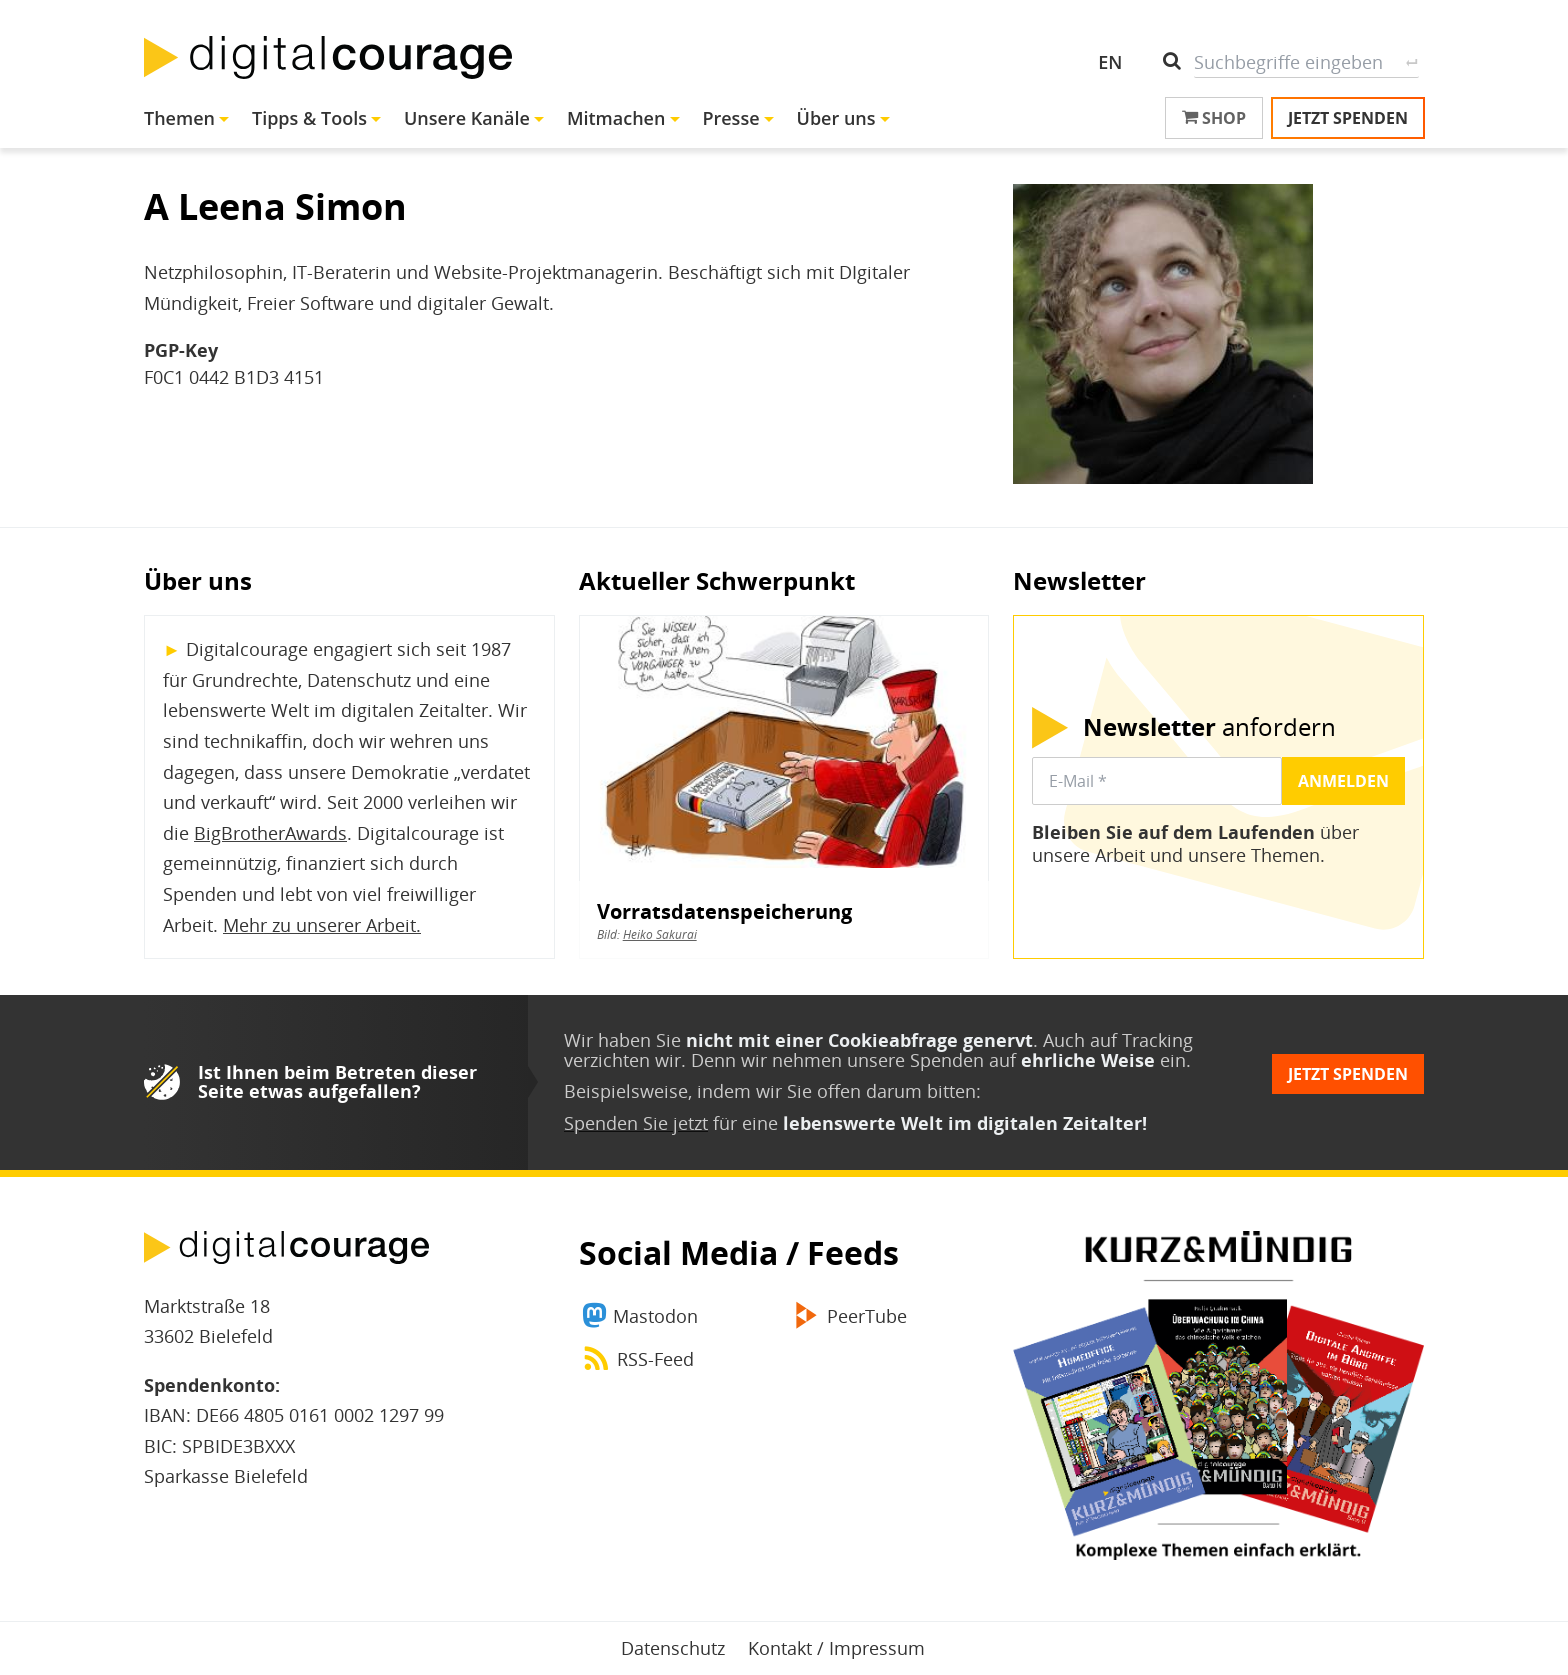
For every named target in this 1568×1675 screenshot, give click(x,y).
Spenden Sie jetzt (636, 1123)
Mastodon (655, 1316)
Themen (179, 118)
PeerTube (867, 1316)
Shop (1214, 118)
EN (1110, 62)
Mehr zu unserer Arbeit (319, 925)
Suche (1411, 62)
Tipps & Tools (309, 118)
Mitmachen (616, 118)
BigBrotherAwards (270, 833)
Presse (730, 118)
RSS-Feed (655, 1359)
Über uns (836, 118)
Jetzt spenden (1348, 118)
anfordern (1209, 727)
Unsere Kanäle (467, 118)
